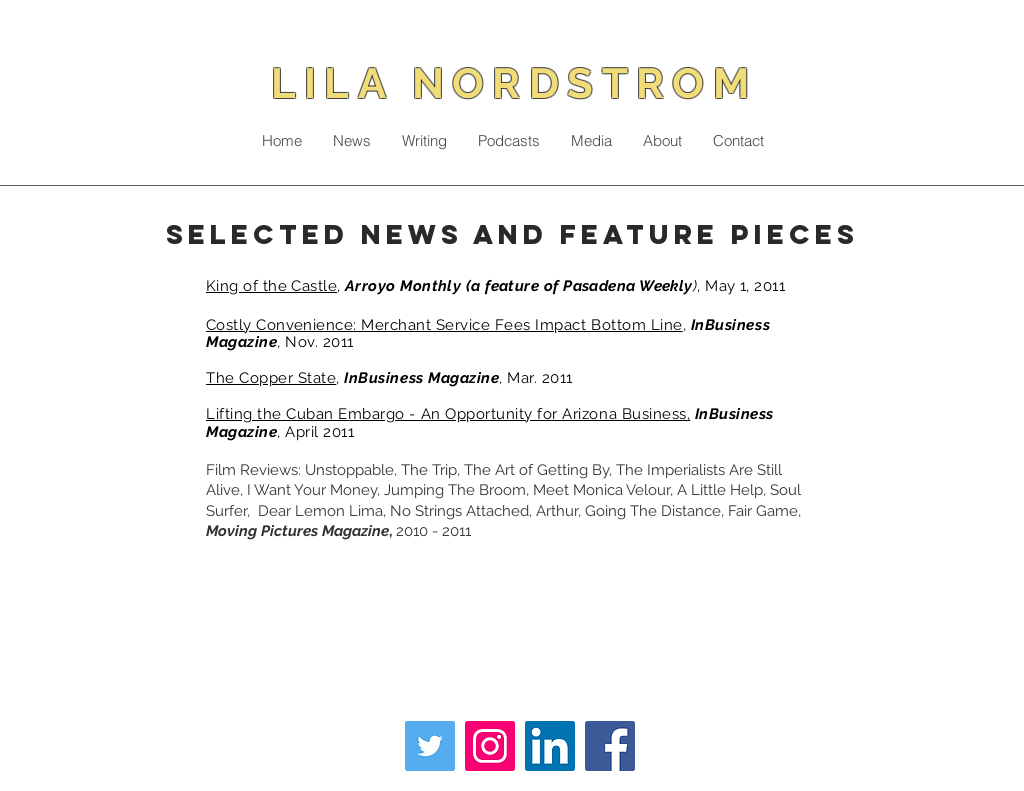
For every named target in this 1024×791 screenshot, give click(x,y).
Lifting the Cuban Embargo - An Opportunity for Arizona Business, (448, 414)
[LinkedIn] (550, 746)
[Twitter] (430, 746)
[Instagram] (490, 746)
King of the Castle (271, 286)
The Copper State (271, 378)
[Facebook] (610, 746)
